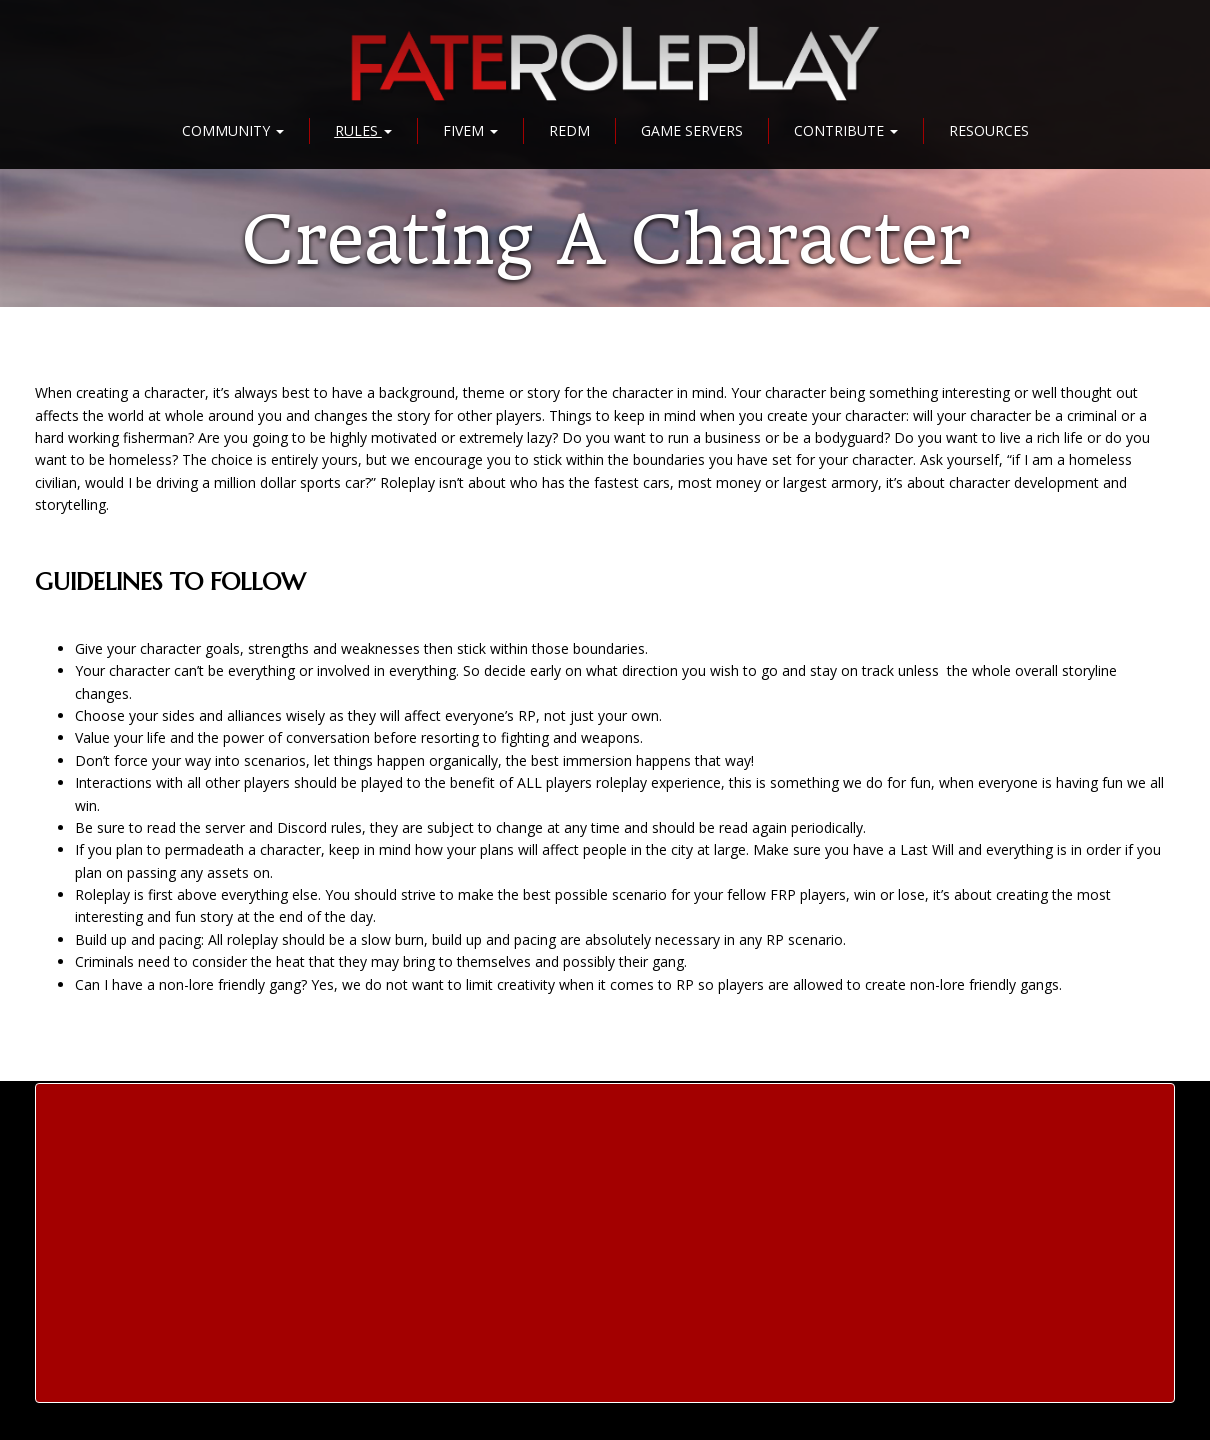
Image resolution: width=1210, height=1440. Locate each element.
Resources (989, 130)
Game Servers (692, 130)
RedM (569, 130)
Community (233, 130)
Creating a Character (605, 240)
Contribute (846, 130)
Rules (363, 130)
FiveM (470, 130)
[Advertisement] (605, 1243)
